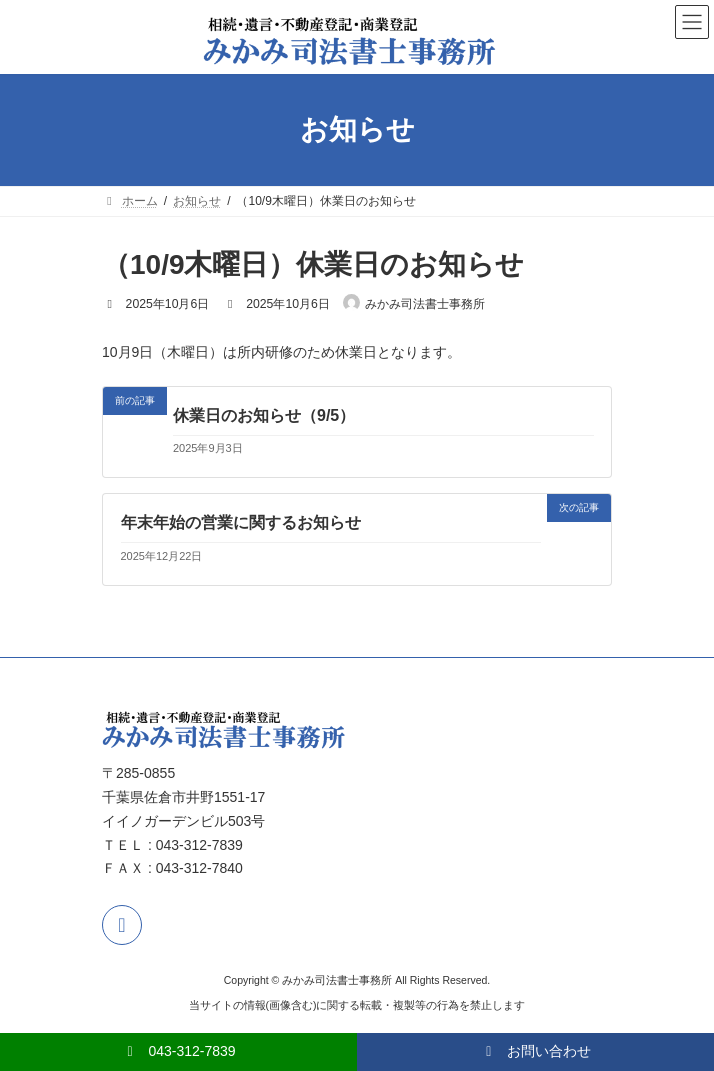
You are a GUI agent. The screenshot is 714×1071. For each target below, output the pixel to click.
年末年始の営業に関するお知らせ (241, 522)
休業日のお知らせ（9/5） (264, 415)
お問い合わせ (535, 1051)
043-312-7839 (178, 1051)
